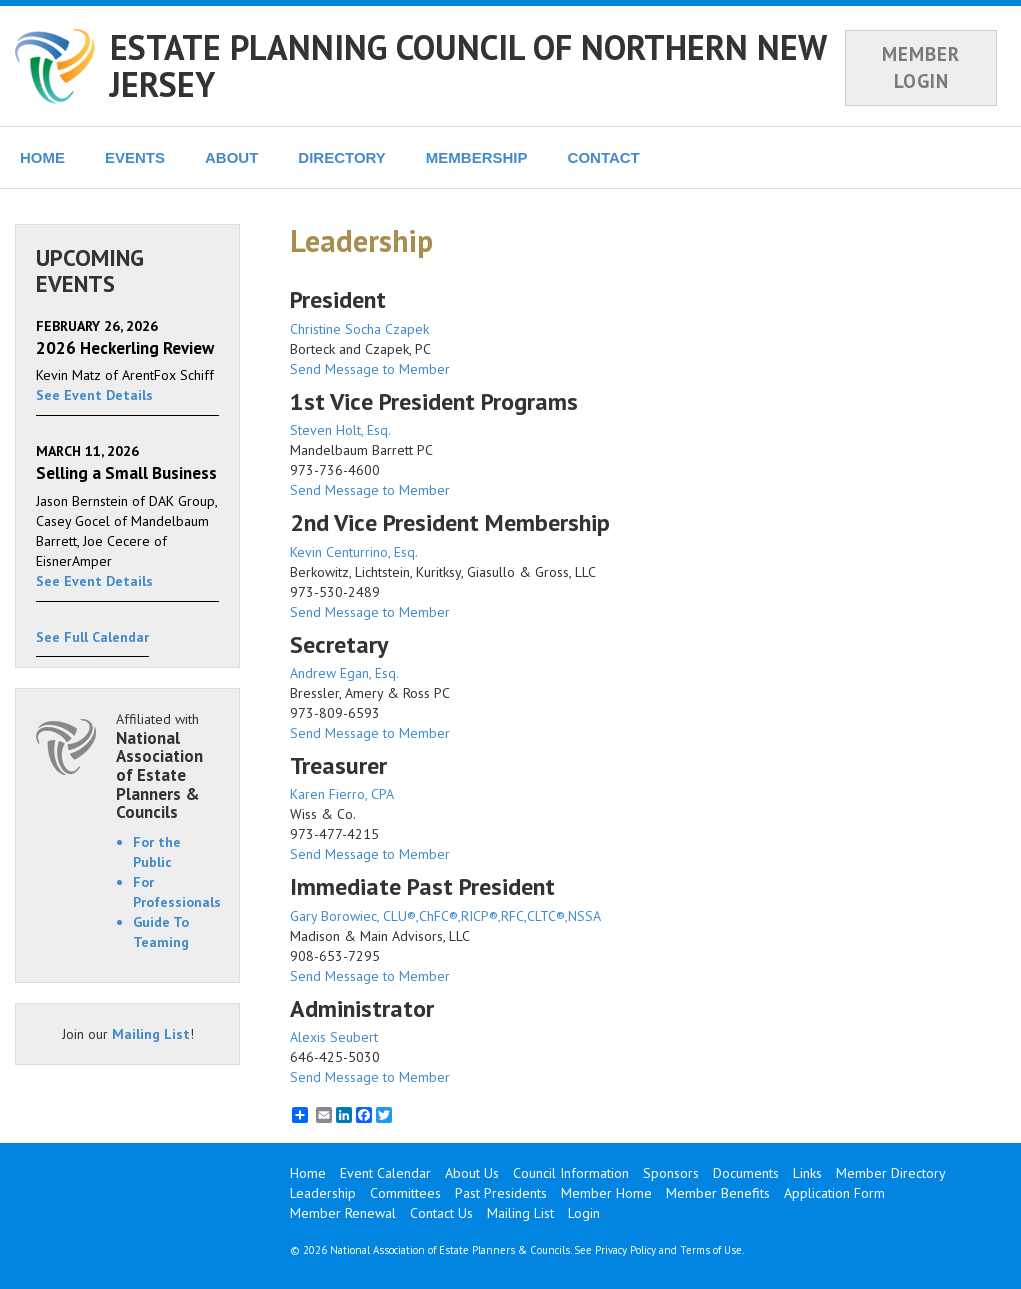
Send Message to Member (370, 369)
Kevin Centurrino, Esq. (354, 552)
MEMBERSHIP (477, 157)
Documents (746, 1173)
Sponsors (671, 1173)
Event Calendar (385, 1173)
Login (584, 1213)
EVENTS (135, 157)
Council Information (571, 1173)
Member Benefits (718, 1193)
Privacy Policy (625, 1250)
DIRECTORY (342, 157)
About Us (472, 1173)
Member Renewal (343, 1213)
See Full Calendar (92, 637)
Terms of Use (711, 1250)
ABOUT (231, 157)
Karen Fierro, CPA (342, 794)
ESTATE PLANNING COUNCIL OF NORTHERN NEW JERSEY (468, 65)
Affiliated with (167, 766)
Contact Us (441, 1213)
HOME (42, 157)
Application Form (834, 1193)
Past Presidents (501, 1193)
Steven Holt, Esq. (340, 430)
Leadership (323, 1193)
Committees (405, 1193)
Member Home (606, 1193)
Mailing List (151, 1034)
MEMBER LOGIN (921, 67)
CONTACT (604, 157)
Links (807, 1173)
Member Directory (891, 1173)
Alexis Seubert (334, 1037)
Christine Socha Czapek (359, 329)
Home (308, 1173)
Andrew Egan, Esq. (344, 673)
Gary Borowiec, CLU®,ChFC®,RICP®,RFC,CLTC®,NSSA (445, 916)
